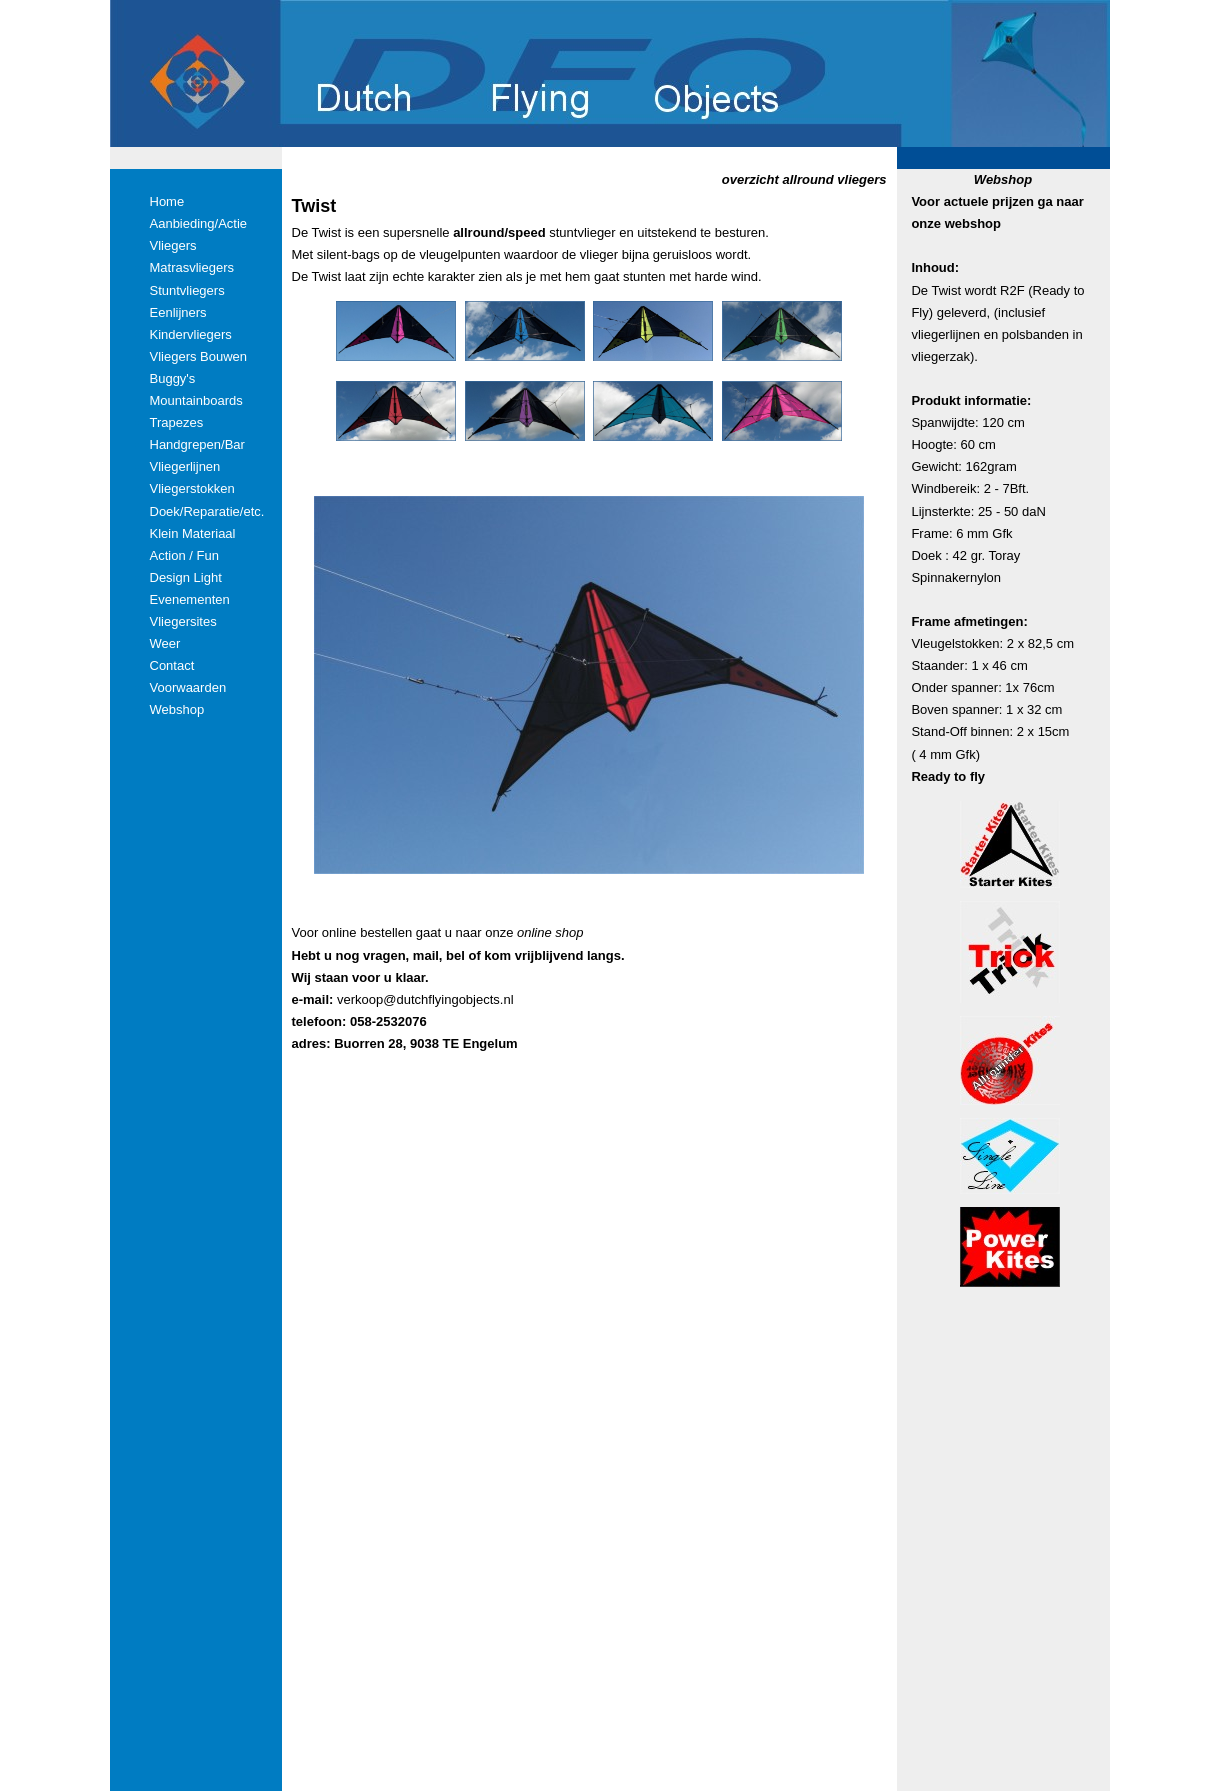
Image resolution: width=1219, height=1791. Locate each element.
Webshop (1003, 179)
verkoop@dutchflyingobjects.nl (425, 999)
